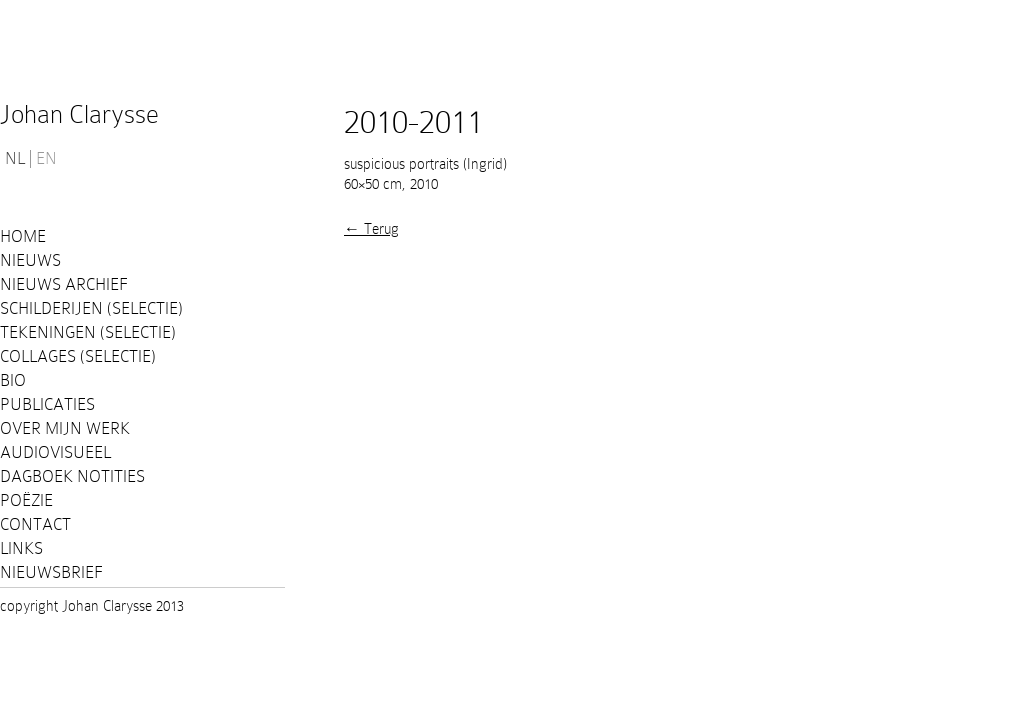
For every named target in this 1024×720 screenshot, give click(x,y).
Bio (13, 380)
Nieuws (30, 260)
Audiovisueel (55, 452)
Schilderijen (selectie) (91, 308)
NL (15, 159)
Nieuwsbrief (51, 572)
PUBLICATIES (47, 404)
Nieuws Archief (64, 284)
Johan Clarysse (79, 114)
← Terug (371, 229)
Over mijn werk (65, 428)
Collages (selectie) (78, 356)
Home (23, 236)
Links (21, 548)
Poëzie (26, 500)
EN (46, 159)
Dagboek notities (72, 476)
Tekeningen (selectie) (88, 332)
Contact (35, 524)
